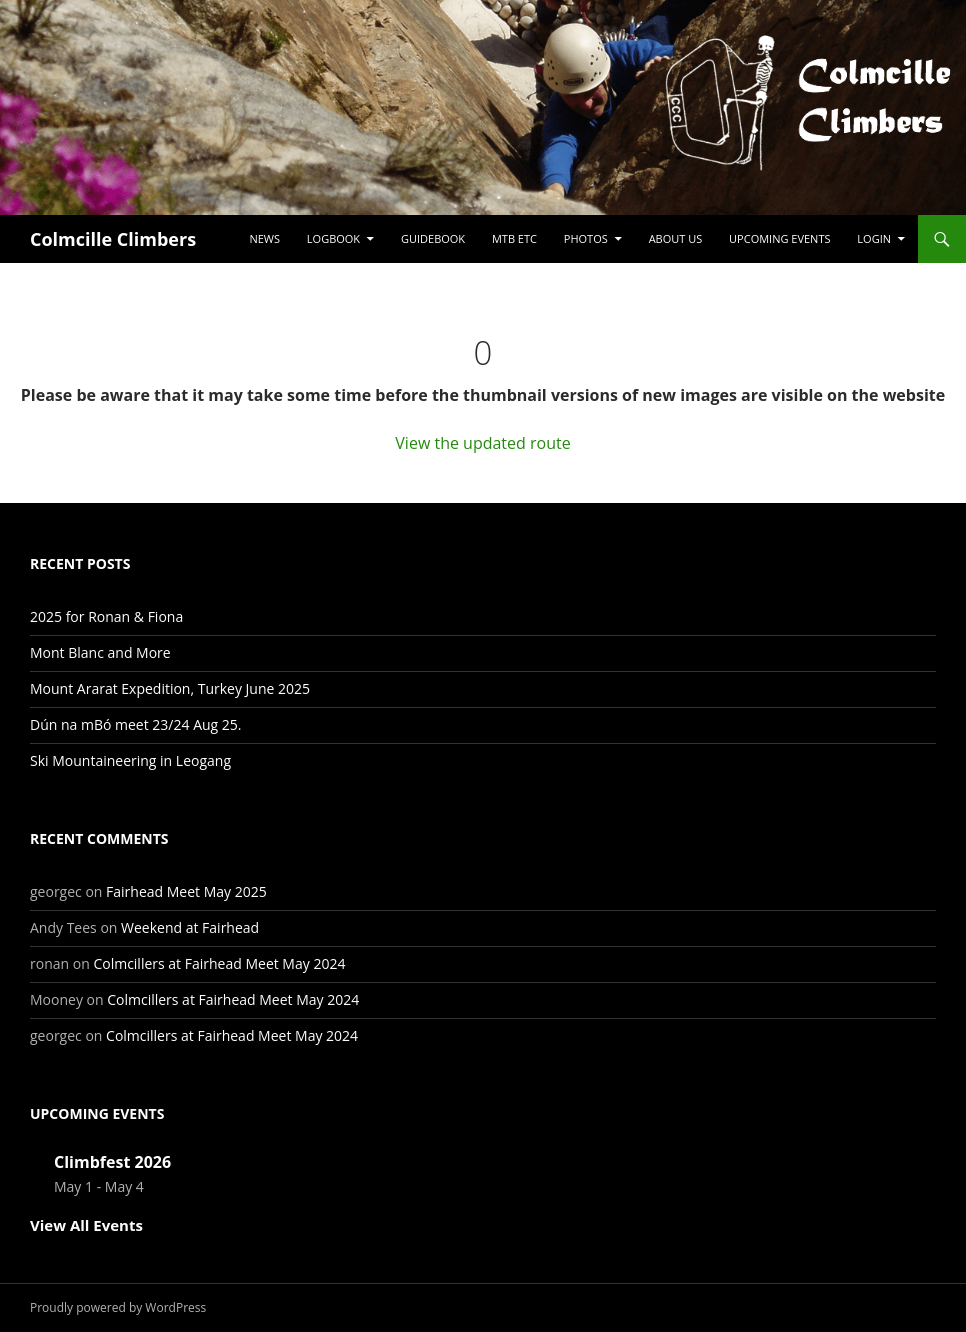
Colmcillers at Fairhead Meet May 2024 (219, 963)
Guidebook (433, 238)
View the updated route (482, 443)
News (264, 238)
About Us (676, 238)
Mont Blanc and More (100, 652)
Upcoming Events (779, 238)
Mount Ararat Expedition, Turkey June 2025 (170, 688)
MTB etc (514, 238)
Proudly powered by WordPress (118, 1307)
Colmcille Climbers (113, 239)
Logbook (333, 238)
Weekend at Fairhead (190, 927)
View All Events (86, 1225)
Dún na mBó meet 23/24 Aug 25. (136, 724)
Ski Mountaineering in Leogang (130, 760)
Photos (586, 238)
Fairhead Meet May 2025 (186, 891)
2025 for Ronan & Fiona (106, 616)
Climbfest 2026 (112, 1162)
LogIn (874, 238)
